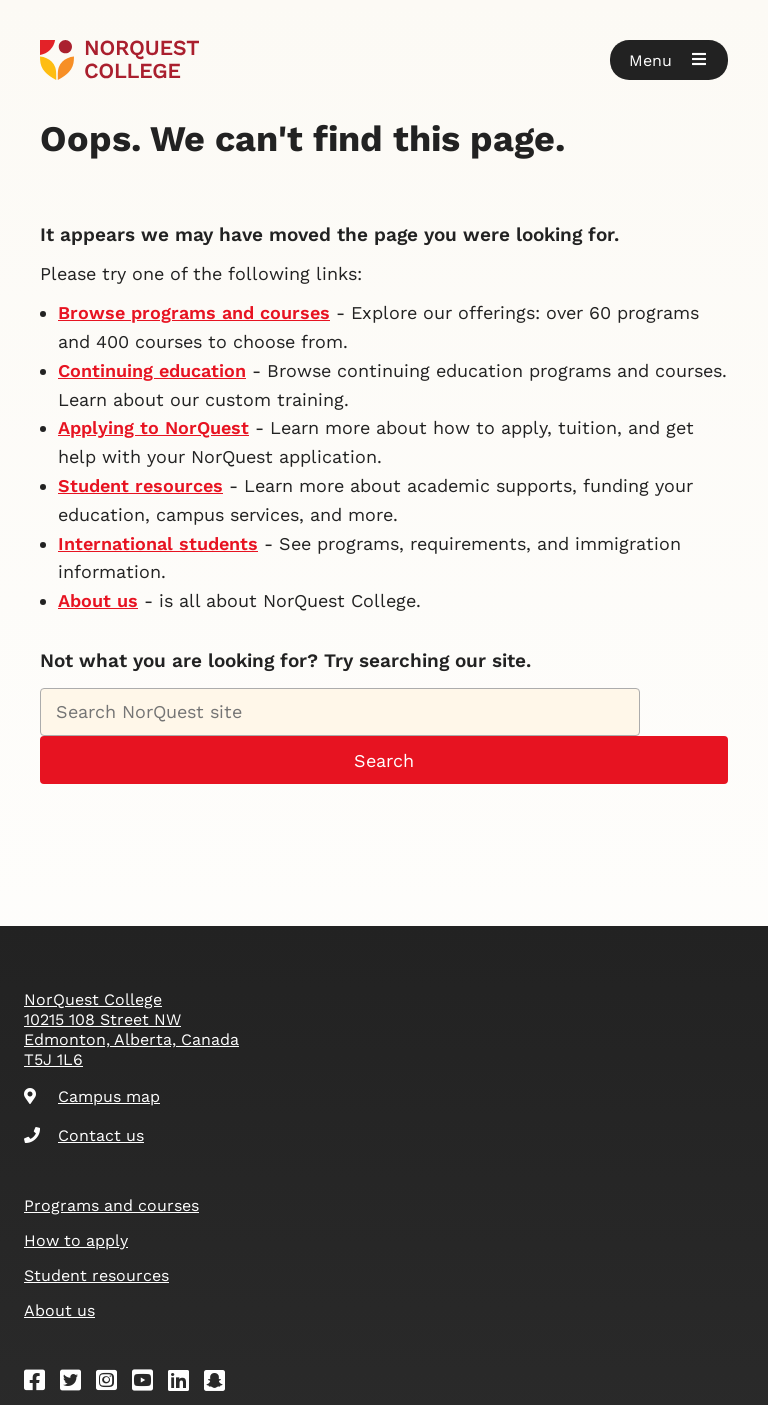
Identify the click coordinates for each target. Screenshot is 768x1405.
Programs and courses (111, 1205)
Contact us (84, 1135)
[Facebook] (41, 1383)
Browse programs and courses (194, 312)
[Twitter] (77, 1383)
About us (98, 600)
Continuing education (152, 370)
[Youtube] (149, 1383)
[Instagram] (113, 1383)
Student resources (140, 485)
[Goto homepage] (119, 60)
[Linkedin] (185, 1383)
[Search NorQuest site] (340, 712)
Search (384, 760)
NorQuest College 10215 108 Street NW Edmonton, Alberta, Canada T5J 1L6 (131, 1029)
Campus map (92, 1096)
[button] (669, 60)
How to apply (76, 1240)
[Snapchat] (221, 1383)
